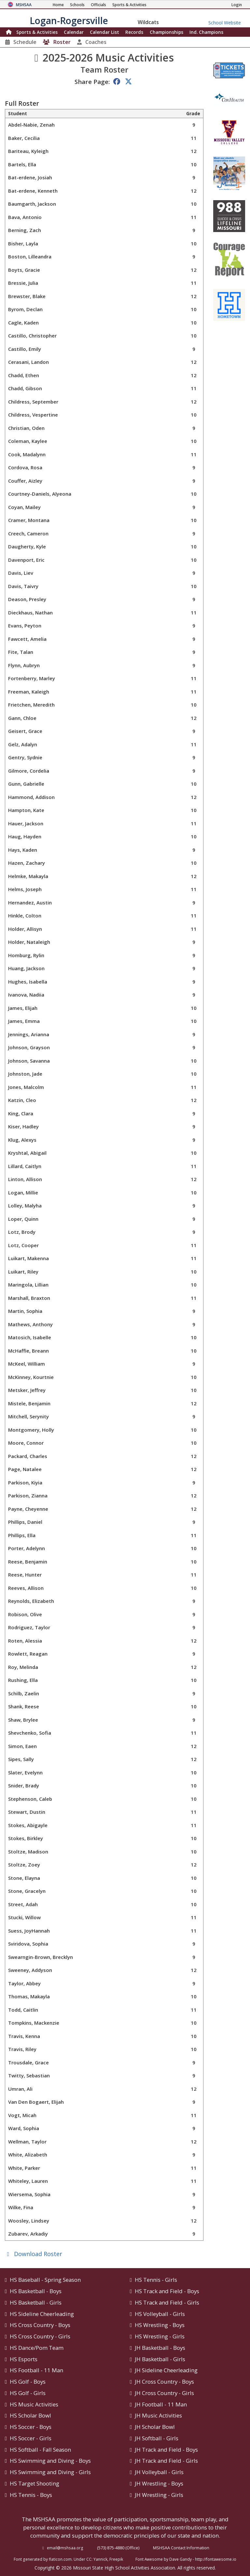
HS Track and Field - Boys (167, 2291)
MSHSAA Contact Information (181, 2548)
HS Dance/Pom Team (36, 2347)
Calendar (74, 32)
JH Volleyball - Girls (159, 2472)
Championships (166, 32)
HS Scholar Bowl (30, 2415)
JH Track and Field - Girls (166, 2460)
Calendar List (104, 32)
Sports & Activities (37, 32)
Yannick (100, 2559)
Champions (206, 32)
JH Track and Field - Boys (166, 2449)
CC (88, 2559)
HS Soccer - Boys (30, 2427)
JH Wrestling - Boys (159, 2483)
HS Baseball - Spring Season (45, 2279)
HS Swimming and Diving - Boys (50, 2460)
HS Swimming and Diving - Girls (50, 2472)
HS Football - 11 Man (36, 2370)
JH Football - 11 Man (161, 2404)
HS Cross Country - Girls (40, 2336)
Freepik (116, 2559)
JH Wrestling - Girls (159, 2495)
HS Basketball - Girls (36, 2302)
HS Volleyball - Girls (160, 2314)
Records (134, 32)
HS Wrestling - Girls (160, 2336)
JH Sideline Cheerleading (166, 2370)
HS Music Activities (34, 2404)
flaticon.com (60, 2559)
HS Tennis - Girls (156, 2279)
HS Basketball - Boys (36, 2291)
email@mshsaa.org (65, 2547)
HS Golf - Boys (28, 2381)
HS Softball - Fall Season (40, 2449)
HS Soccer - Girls (30, 2438)
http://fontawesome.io (215, 2559)
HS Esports (23, 2359)
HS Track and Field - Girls (167, 2302)
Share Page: (92, 81)
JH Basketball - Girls (160, 2359)
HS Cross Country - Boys (40, 2325)
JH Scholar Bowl (155, 2427)
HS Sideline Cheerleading (42, 2314)
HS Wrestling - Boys (160, 2325)
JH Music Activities (158, 2415)
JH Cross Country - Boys (164, 2381)
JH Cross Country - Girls (164, 2393)
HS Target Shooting (34, 2483)
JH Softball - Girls (156, 2438)
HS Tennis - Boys (31, 2495)
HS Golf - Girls (28, 2393)
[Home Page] (58, 4)
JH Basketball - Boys (160, 2347)
